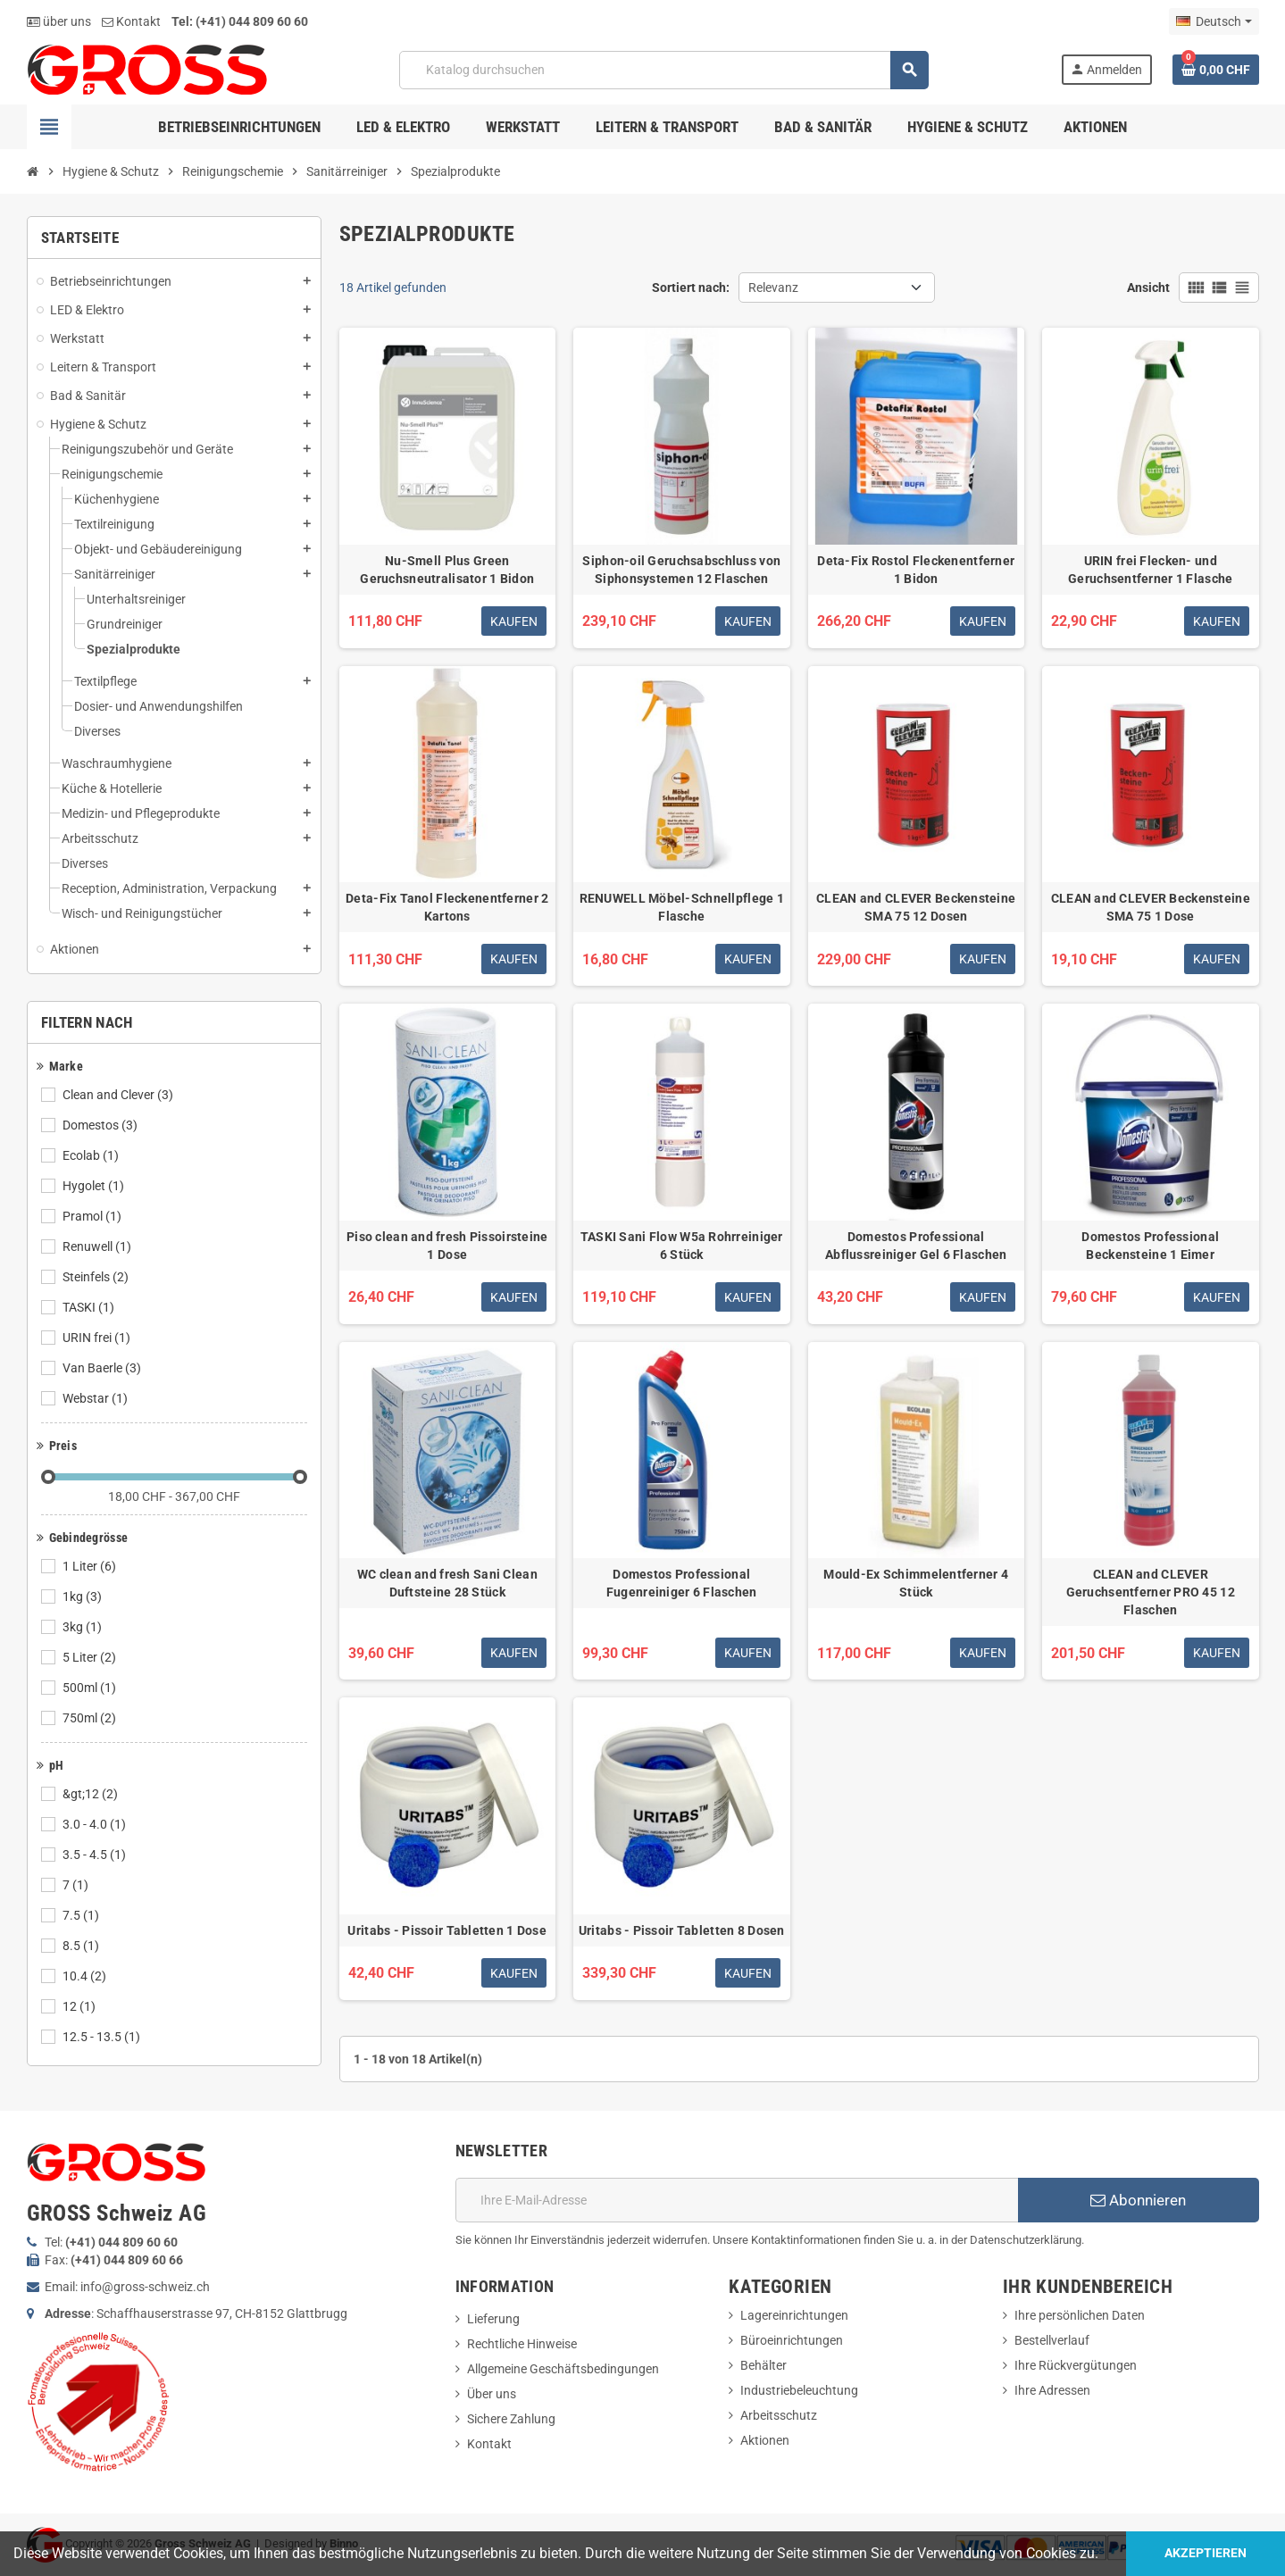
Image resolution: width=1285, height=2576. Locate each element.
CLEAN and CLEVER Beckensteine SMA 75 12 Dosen (915, 907)
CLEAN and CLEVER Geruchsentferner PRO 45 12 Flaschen (1150, 1592)
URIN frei (98, 1337)
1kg (83, 1596)
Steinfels (97, 1277)
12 (80, 2006)
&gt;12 (92, 1794)
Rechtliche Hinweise (522, 2344)
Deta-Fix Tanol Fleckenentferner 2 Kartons (447, 907)
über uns (59, 21)
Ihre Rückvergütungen (1075, 2365)
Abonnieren (1138, 2200)
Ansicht (1148, 287)
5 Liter (91, 1657)
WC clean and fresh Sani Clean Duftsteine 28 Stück (447, 1583)
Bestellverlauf (1051, 2340)
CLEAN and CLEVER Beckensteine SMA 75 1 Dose (1150, 907)
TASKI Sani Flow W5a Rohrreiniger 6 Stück (681, 1246)
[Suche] (664, 70)
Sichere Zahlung (511, 2419)
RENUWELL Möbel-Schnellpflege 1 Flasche (682, 907)
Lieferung (493, 2319)
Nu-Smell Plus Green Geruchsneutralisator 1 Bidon (447, 570)
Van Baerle (103, 1368)
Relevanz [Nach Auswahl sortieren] (773, 287)
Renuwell (98, 1246)
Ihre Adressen (1052, 2390)
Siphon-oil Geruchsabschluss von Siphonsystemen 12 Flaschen (681, 570)
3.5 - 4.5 (96, 1854)
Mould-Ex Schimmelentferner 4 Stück (915, 1583)
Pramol (93, 1216)
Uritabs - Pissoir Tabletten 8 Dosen (682, 1930)
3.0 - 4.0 (96, 1824)
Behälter (763, 2365)
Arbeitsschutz (778, 2415)
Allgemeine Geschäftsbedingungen (563, 2369)
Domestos (101, 1125)
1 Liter (91, 1566)
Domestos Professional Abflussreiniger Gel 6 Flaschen (915, 1246)
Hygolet (95, 1186)
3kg (83, 1627)
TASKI (90, 1307)
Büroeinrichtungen (791, 2340)
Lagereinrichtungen (794, 2315)
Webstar (96, 1398)
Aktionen (764, 2440)
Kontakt (131, 21)
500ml (91, 1687)
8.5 (82, 1946)
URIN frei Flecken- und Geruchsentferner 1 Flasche (1150, 570)
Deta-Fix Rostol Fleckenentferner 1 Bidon (915, 570)
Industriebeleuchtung (799, 2390)
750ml (91, 1718)
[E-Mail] (736, 2200)
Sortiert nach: (691, 287)
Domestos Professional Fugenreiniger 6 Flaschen (681, 1583)
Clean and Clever (119, 1095)
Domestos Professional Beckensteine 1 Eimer (1150, 1246)
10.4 (86, 1976)
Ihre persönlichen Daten (1079, 2315)
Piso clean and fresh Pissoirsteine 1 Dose (447, 1246)
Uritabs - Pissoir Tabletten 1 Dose (447, 1930)
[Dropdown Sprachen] (1213, 21)
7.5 (82, 1915)
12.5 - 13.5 (103, 2037)
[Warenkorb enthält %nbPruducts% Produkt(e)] (1215, 69)
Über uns (491, 2394)
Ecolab (92, 1155)
